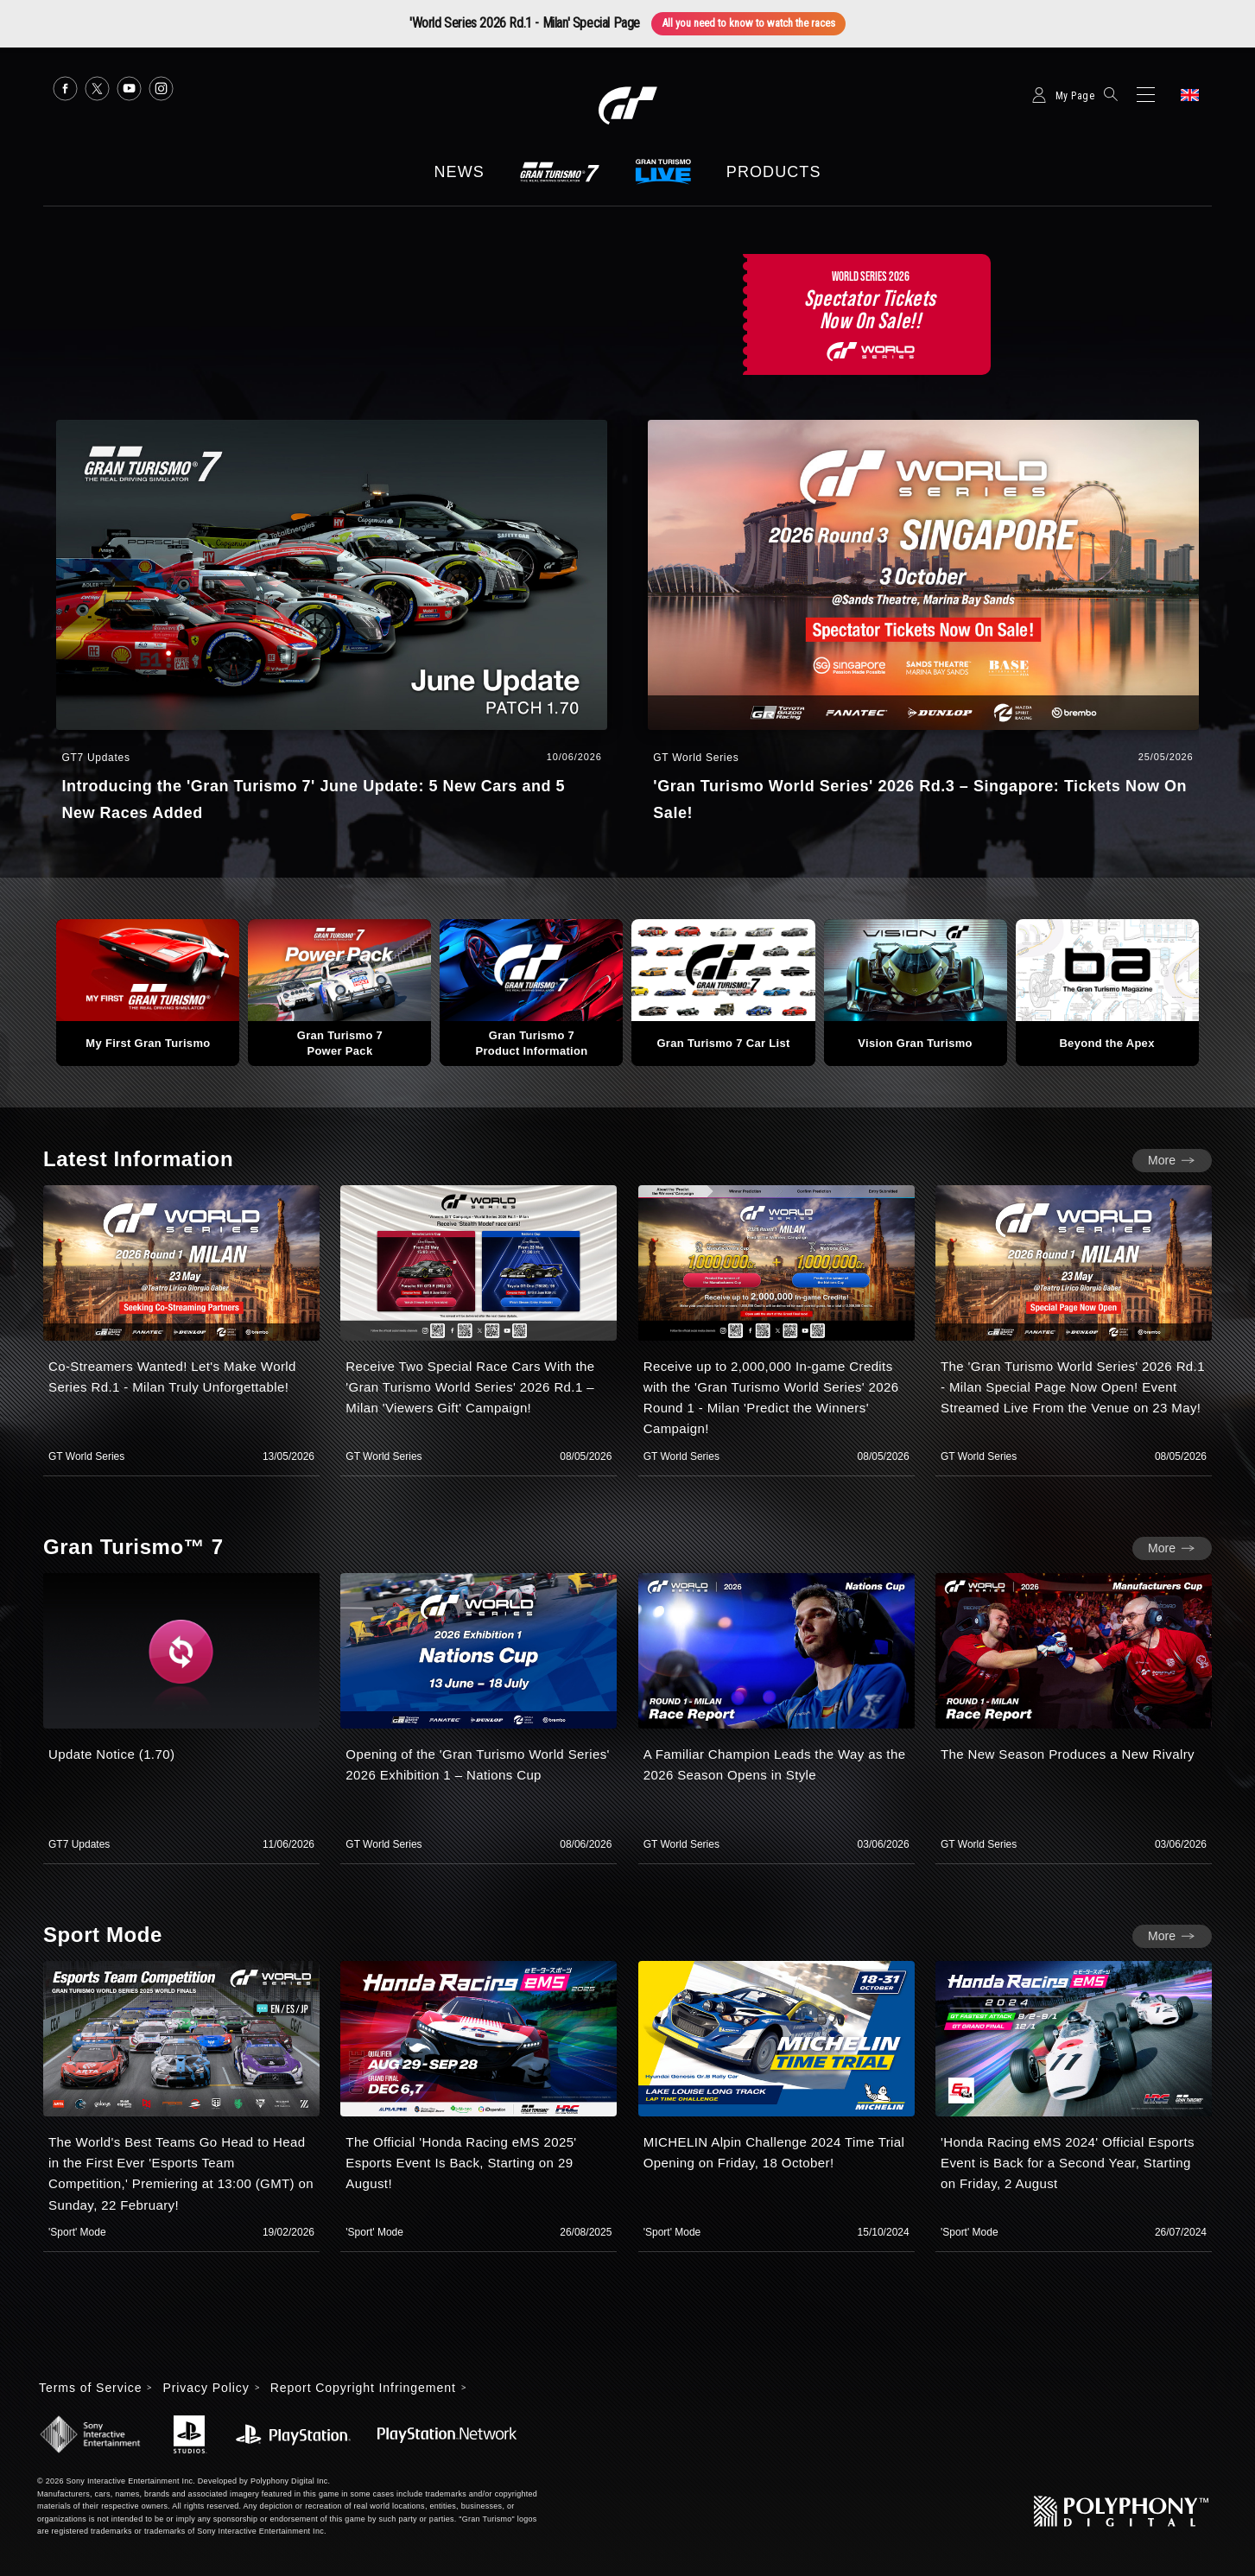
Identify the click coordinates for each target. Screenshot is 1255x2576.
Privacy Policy (205, 2388)
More (1162, 1160)
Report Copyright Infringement (363, 2388)
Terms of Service (90, 2388)
